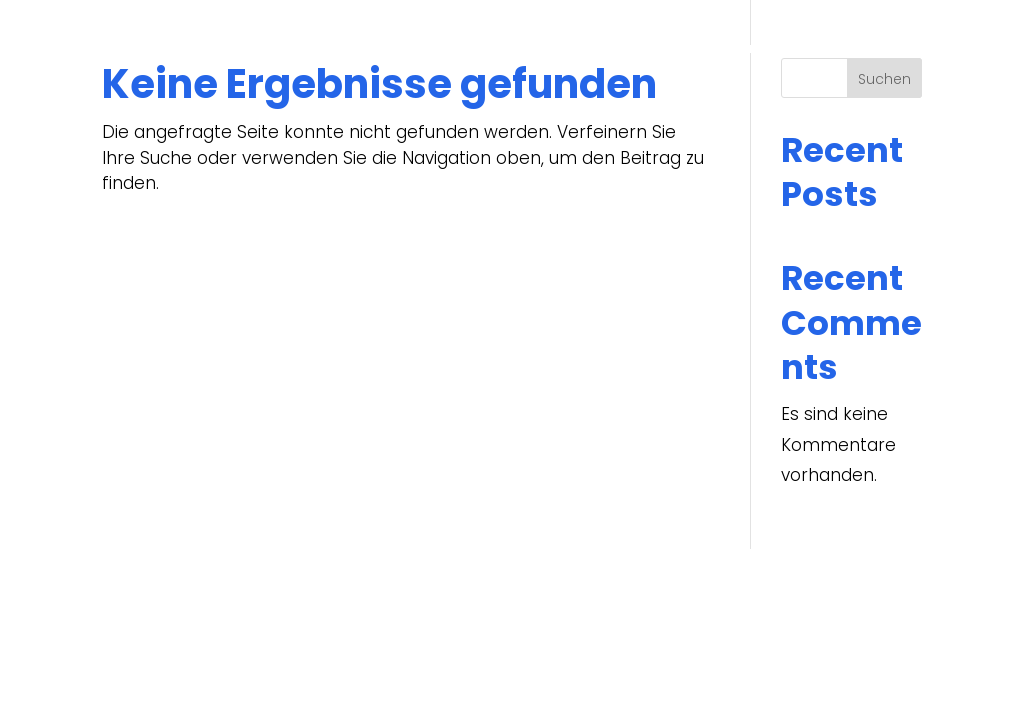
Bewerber (718, 48)
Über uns (473, 48)
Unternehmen (583, 48)
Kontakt (829, 48)
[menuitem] (902, 48)
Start (397, 48)
